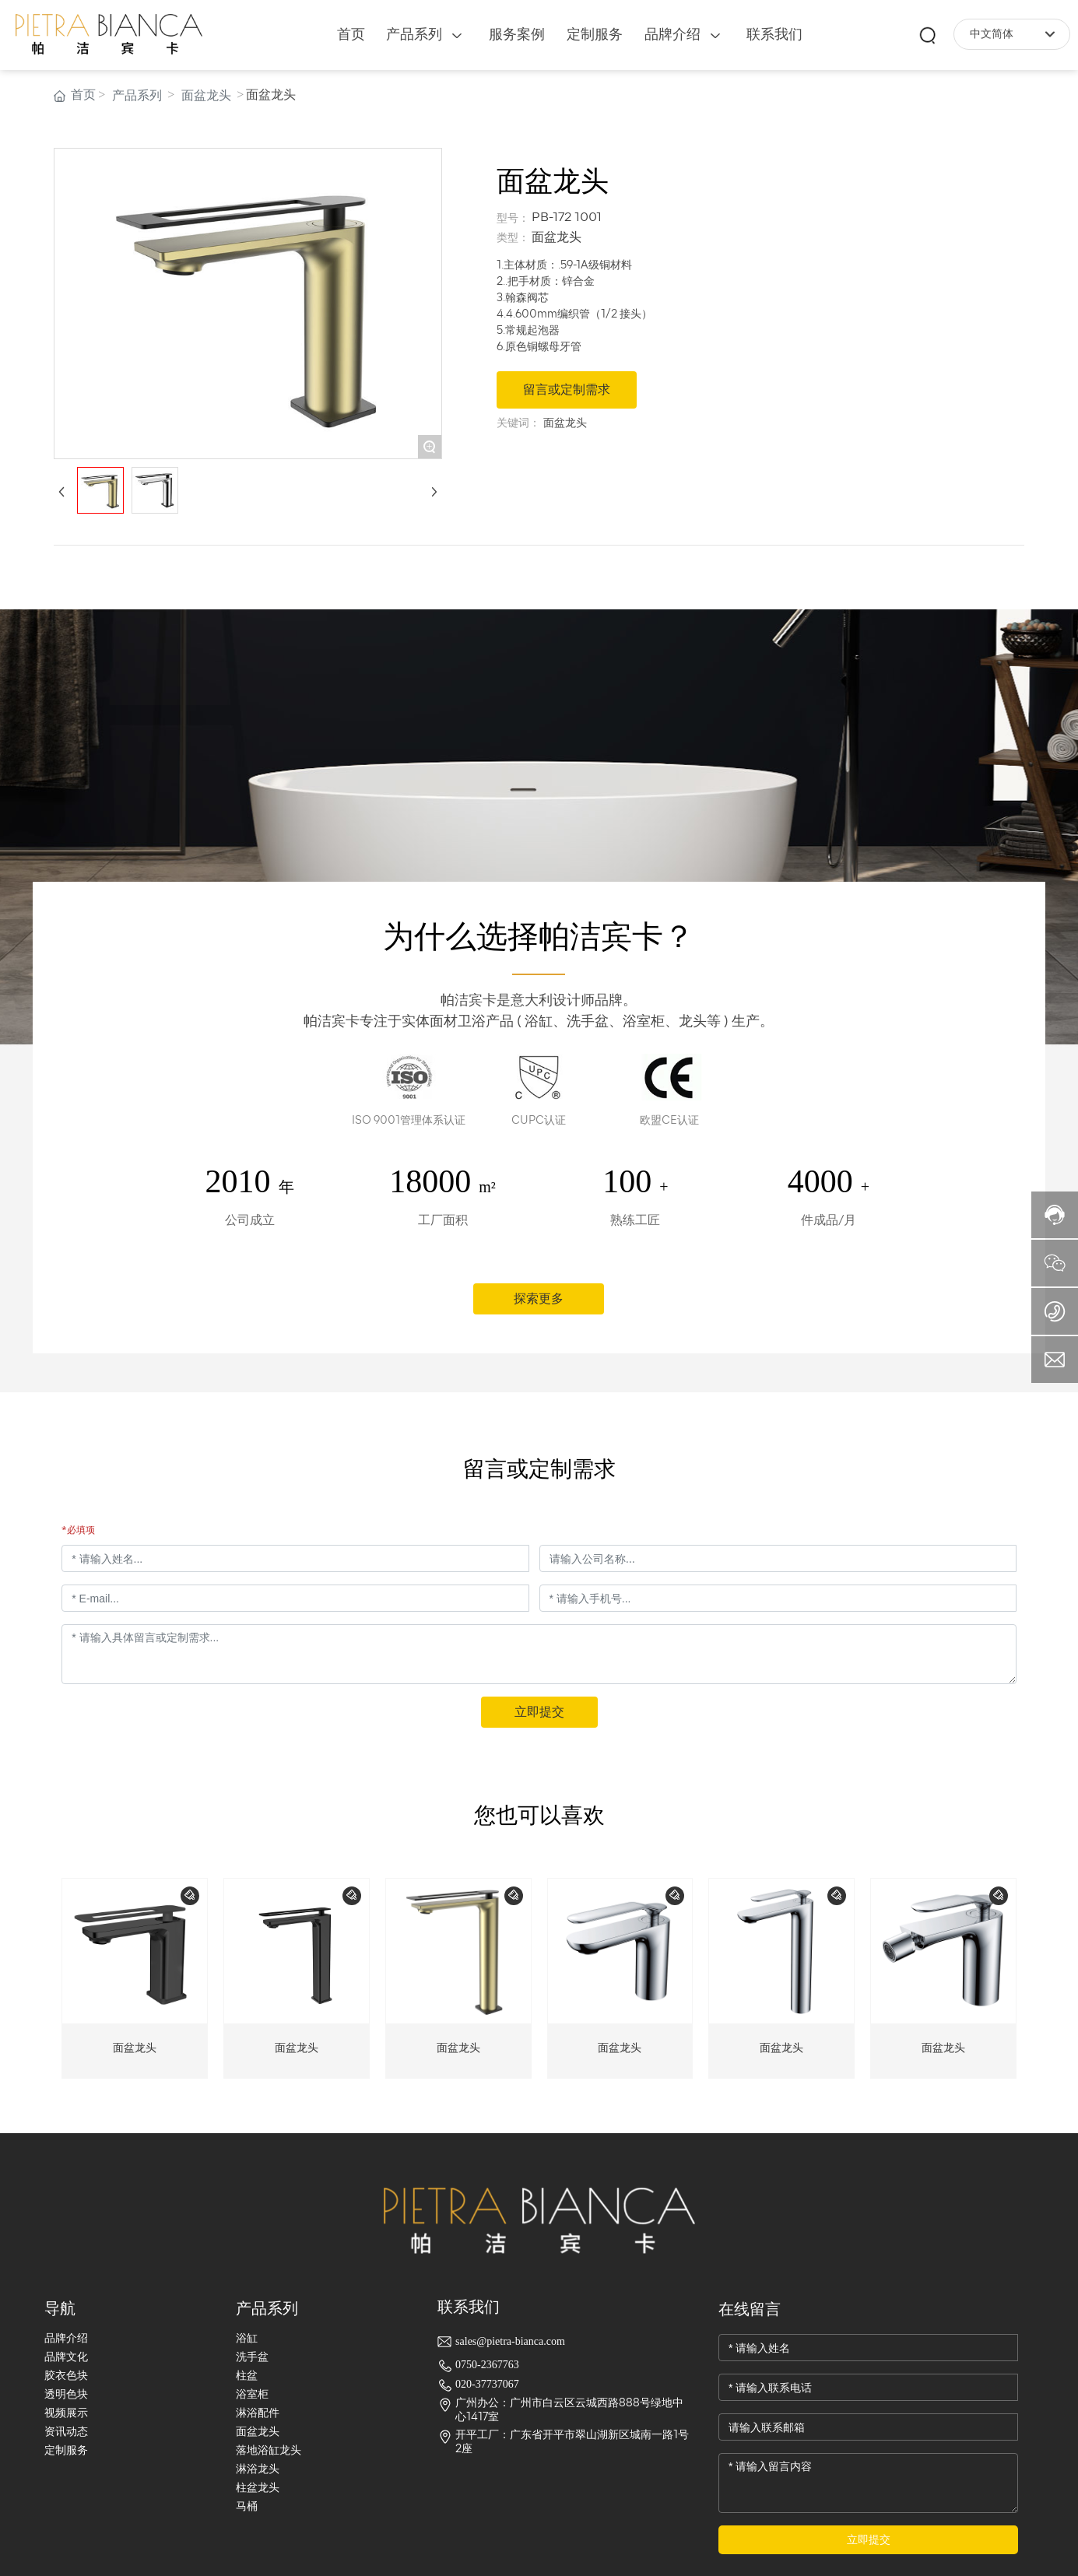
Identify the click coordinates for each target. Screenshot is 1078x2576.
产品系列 (137, 95)
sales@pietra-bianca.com (510, 2341)
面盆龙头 (206, 95)
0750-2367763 (487, 2365)
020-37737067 (487, 2384)
